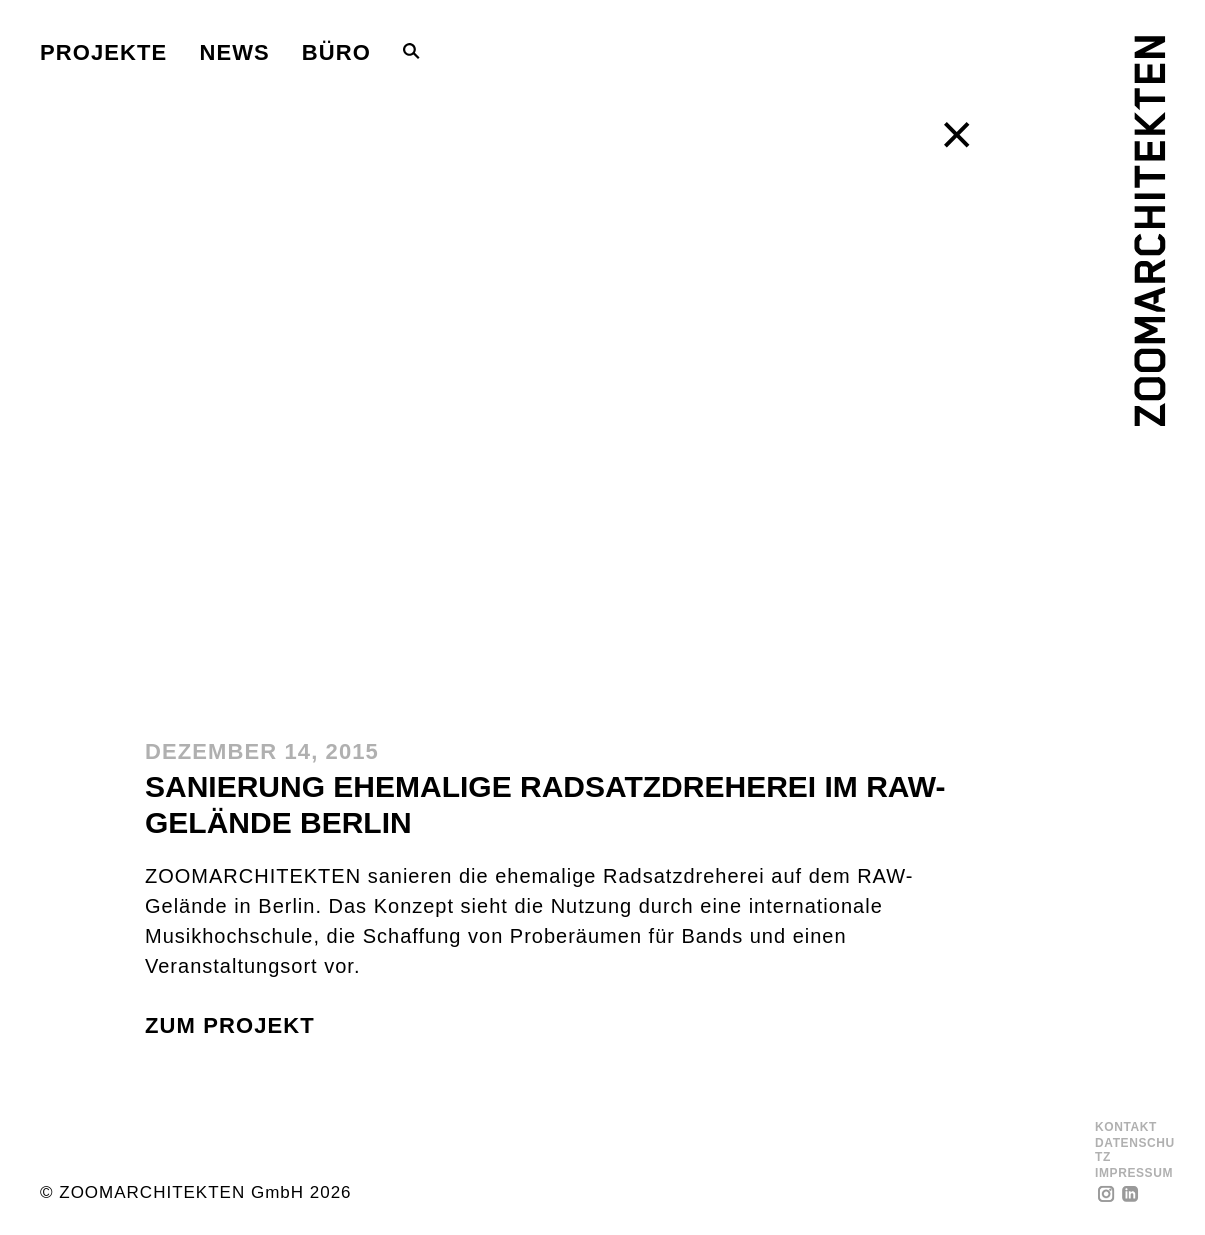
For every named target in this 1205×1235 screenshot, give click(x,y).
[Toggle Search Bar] (411, 51)
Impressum (1134, 1173)
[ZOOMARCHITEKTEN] (1149, 231)
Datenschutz (1135, 1150)
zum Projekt (230, 1025)
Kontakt (1126, 1127)
